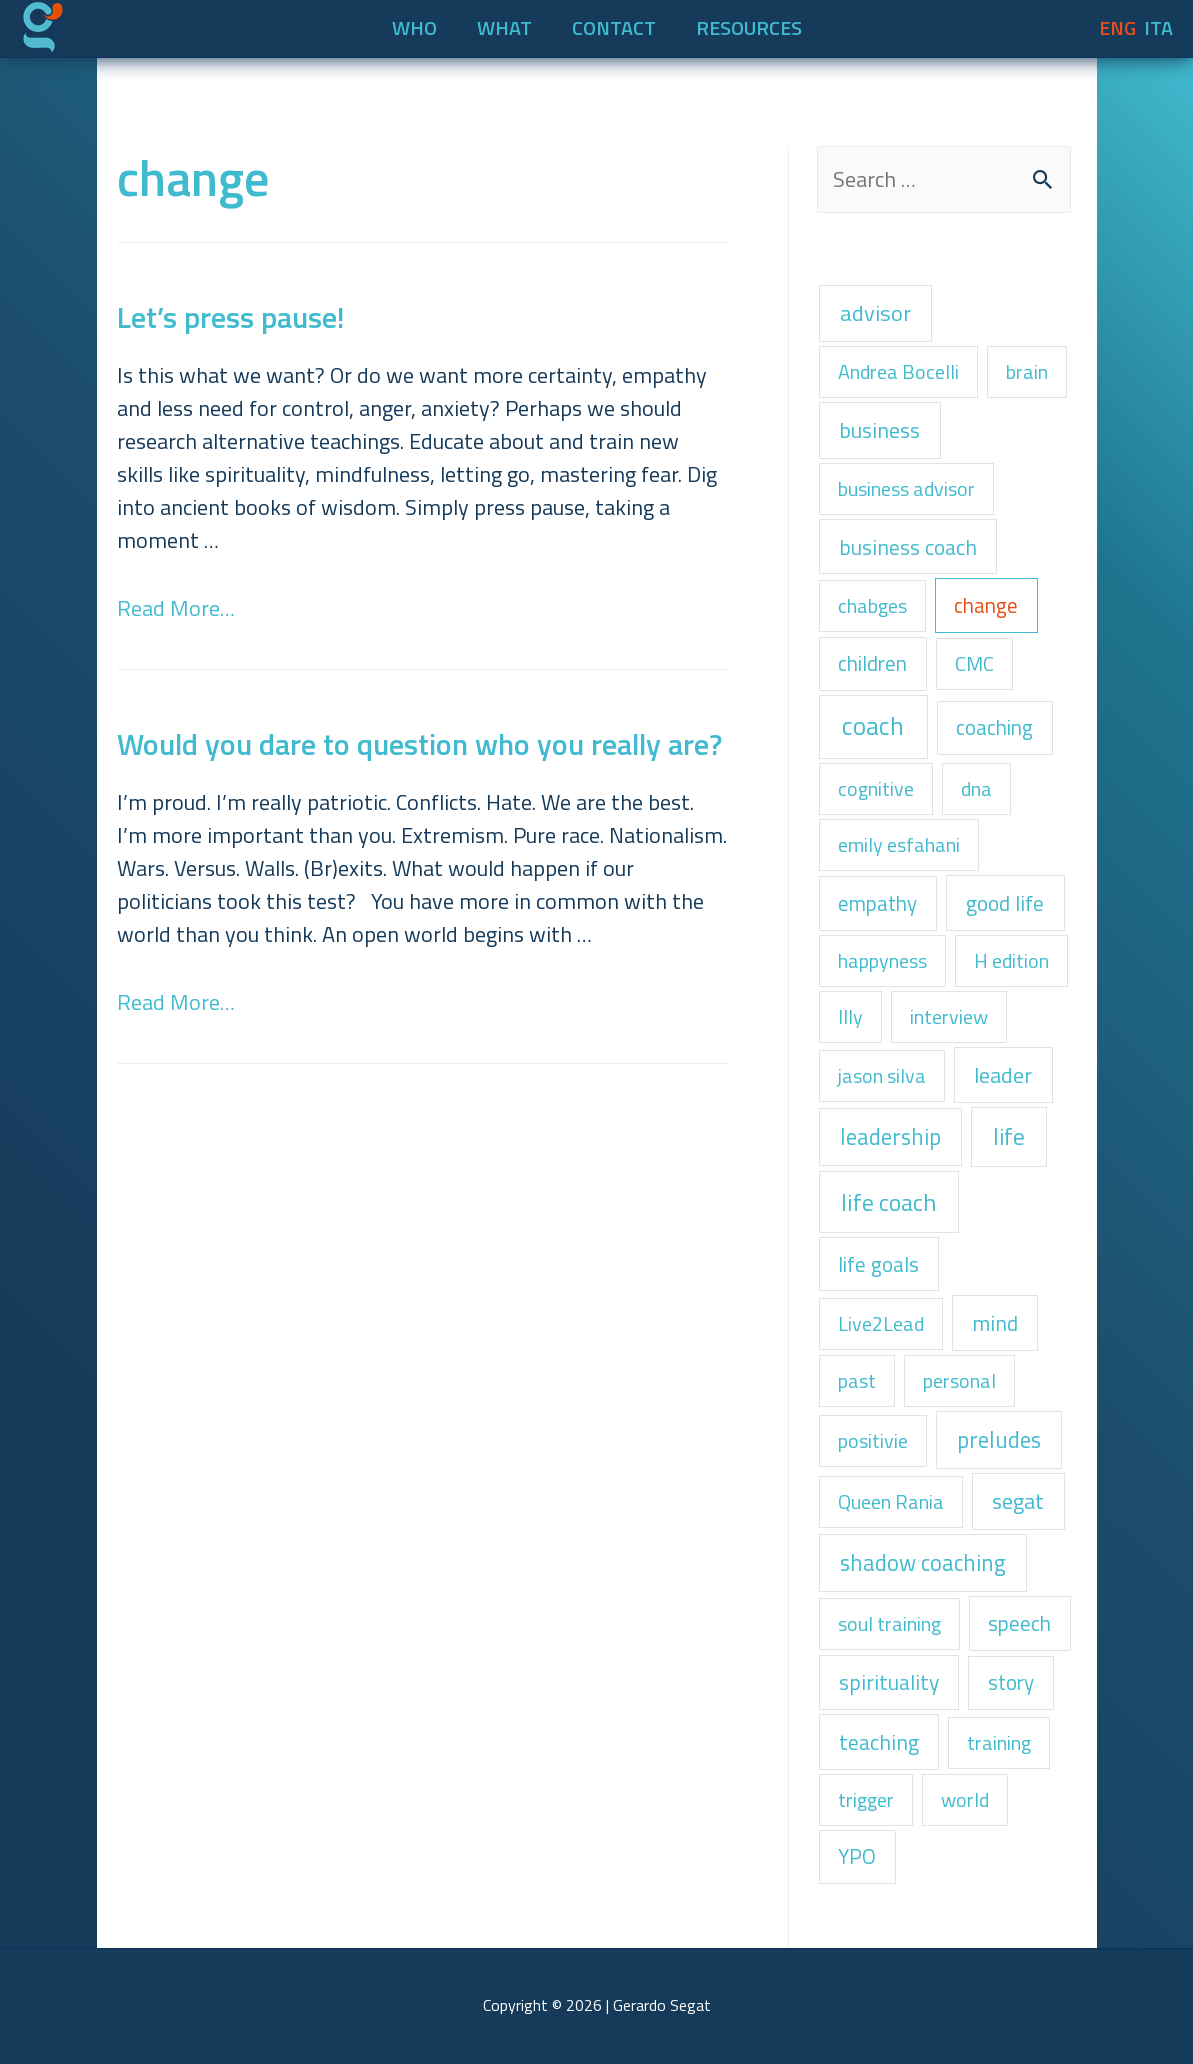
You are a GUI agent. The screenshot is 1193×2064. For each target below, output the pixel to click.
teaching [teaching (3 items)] (879, 1742)
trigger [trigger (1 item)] (866, 1799)
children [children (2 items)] (872, 663)
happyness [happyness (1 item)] (882, 960)
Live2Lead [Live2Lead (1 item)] (881, 1323)
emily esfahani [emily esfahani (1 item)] (899, 844)
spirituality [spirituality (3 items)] (889, 1682)
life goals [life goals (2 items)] (878, 1264)
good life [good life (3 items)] (1005, 903)
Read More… (176, 608)
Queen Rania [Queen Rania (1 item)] (891, 1501)
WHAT (504, 28)
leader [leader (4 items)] (1003, 1074)
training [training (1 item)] (999, 1742)
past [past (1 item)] (857, 1380)
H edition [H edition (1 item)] (1011, 960)
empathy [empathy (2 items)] (877, 903)
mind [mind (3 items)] (995, 1323)
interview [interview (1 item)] (949, 1016)
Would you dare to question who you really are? (419, 744)
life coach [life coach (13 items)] (888, 1202)
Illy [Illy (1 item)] (850, 1016)
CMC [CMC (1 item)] (974, 663)
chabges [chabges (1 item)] (872, 605)
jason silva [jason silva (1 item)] (882, 1075)
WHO (414, 28)
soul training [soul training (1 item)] (889, 1623)
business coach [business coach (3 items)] (908, 547)
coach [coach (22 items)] (873, 726)
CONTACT (614, 28)
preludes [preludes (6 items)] (999, 1439)
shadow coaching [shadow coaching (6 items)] (923, 1562)
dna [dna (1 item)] (976, 788)
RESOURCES (749, 28)
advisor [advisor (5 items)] (875, 313)
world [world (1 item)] (965, 1799)
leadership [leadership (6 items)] (890, 1136)
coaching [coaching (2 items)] (994, 727)
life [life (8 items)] (1009, 1136)
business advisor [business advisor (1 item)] (906, 488)
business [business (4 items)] (879, 429)
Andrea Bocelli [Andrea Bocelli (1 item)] (898, 371)
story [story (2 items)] (1011, 1682)
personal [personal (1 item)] (959, 1380)
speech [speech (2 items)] (1019, 1623)
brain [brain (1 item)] (1027, 371)
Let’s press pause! (231, 317)
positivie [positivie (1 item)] (873, 1440)
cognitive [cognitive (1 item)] (876, 788)
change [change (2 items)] (986, 605)
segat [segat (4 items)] (1018, 1500)
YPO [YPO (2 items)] (857, 1856)
